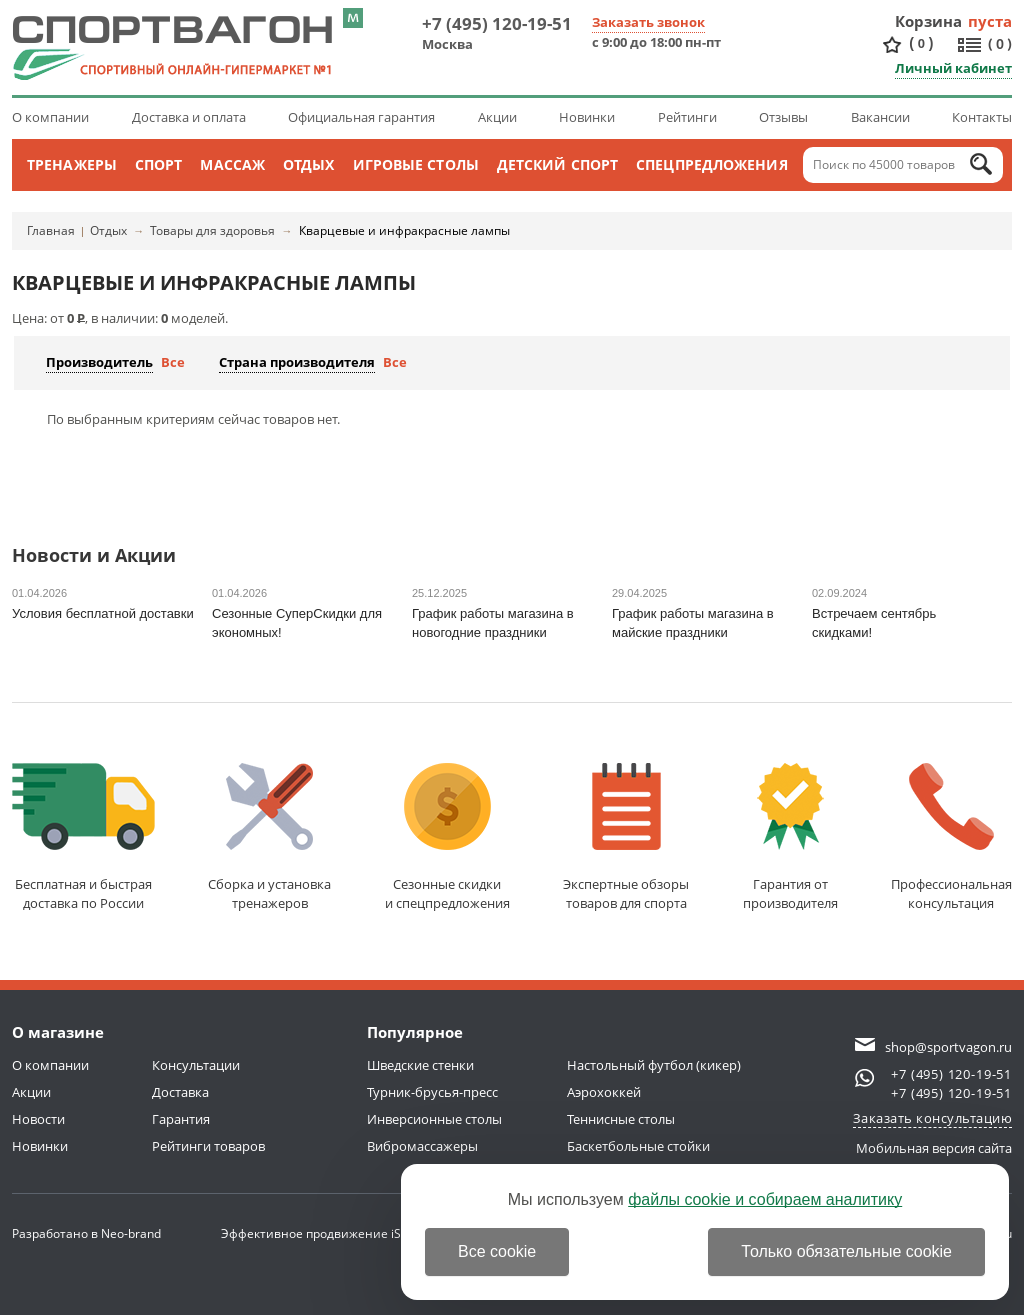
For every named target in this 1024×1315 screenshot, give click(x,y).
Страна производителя (297, 362)
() (921, 43)
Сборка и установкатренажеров (269, 837)
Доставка (180, 1092)
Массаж (232, 164)
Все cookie (497, 1251)
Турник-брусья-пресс (432, 1092)
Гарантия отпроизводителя (790, 837)
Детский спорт (557, 164)
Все (173, 362)
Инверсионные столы (434, 1119)
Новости (38, 1119)
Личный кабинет (953, 68)
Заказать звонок (648, 22)
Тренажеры (72, 164)
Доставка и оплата (189, 117)
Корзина (929, 21)
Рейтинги (687, 117)
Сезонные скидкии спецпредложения (447, 837)
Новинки (587, 117)
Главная (51, 230)
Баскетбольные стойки (638, 1146)
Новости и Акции (94, 556)
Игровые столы (416, 164)
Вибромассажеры (422, 1146)
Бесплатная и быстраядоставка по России (83, 837)
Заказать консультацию (933, 1118)
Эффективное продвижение (322, 1233)
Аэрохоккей (604, 1092)
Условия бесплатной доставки (103, 613)
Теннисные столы (621, 1119)
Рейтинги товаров (208, 1146)
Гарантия (181, 1119)
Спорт (159, 164)
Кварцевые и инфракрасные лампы (404, 230)
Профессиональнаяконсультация (951, 837)
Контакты (982, 117)
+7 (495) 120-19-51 (497, 23)
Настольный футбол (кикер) (654, 1065)
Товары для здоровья (212, 230)
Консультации (196, 1065)
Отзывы (783, 117)
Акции (497, 117)
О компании (50, 117)
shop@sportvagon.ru (948, 1047)
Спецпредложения (712, 164)
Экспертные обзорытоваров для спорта (626, 837)
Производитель (99, 362)
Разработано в (86, 1233)
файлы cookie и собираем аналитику (765, 1199)
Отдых (309, 164)
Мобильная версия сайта (934, 1148)
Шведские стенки (420, 1065)
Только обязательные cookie (846, 1251)
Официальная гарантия (361, 117)
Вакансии (880, 117)
